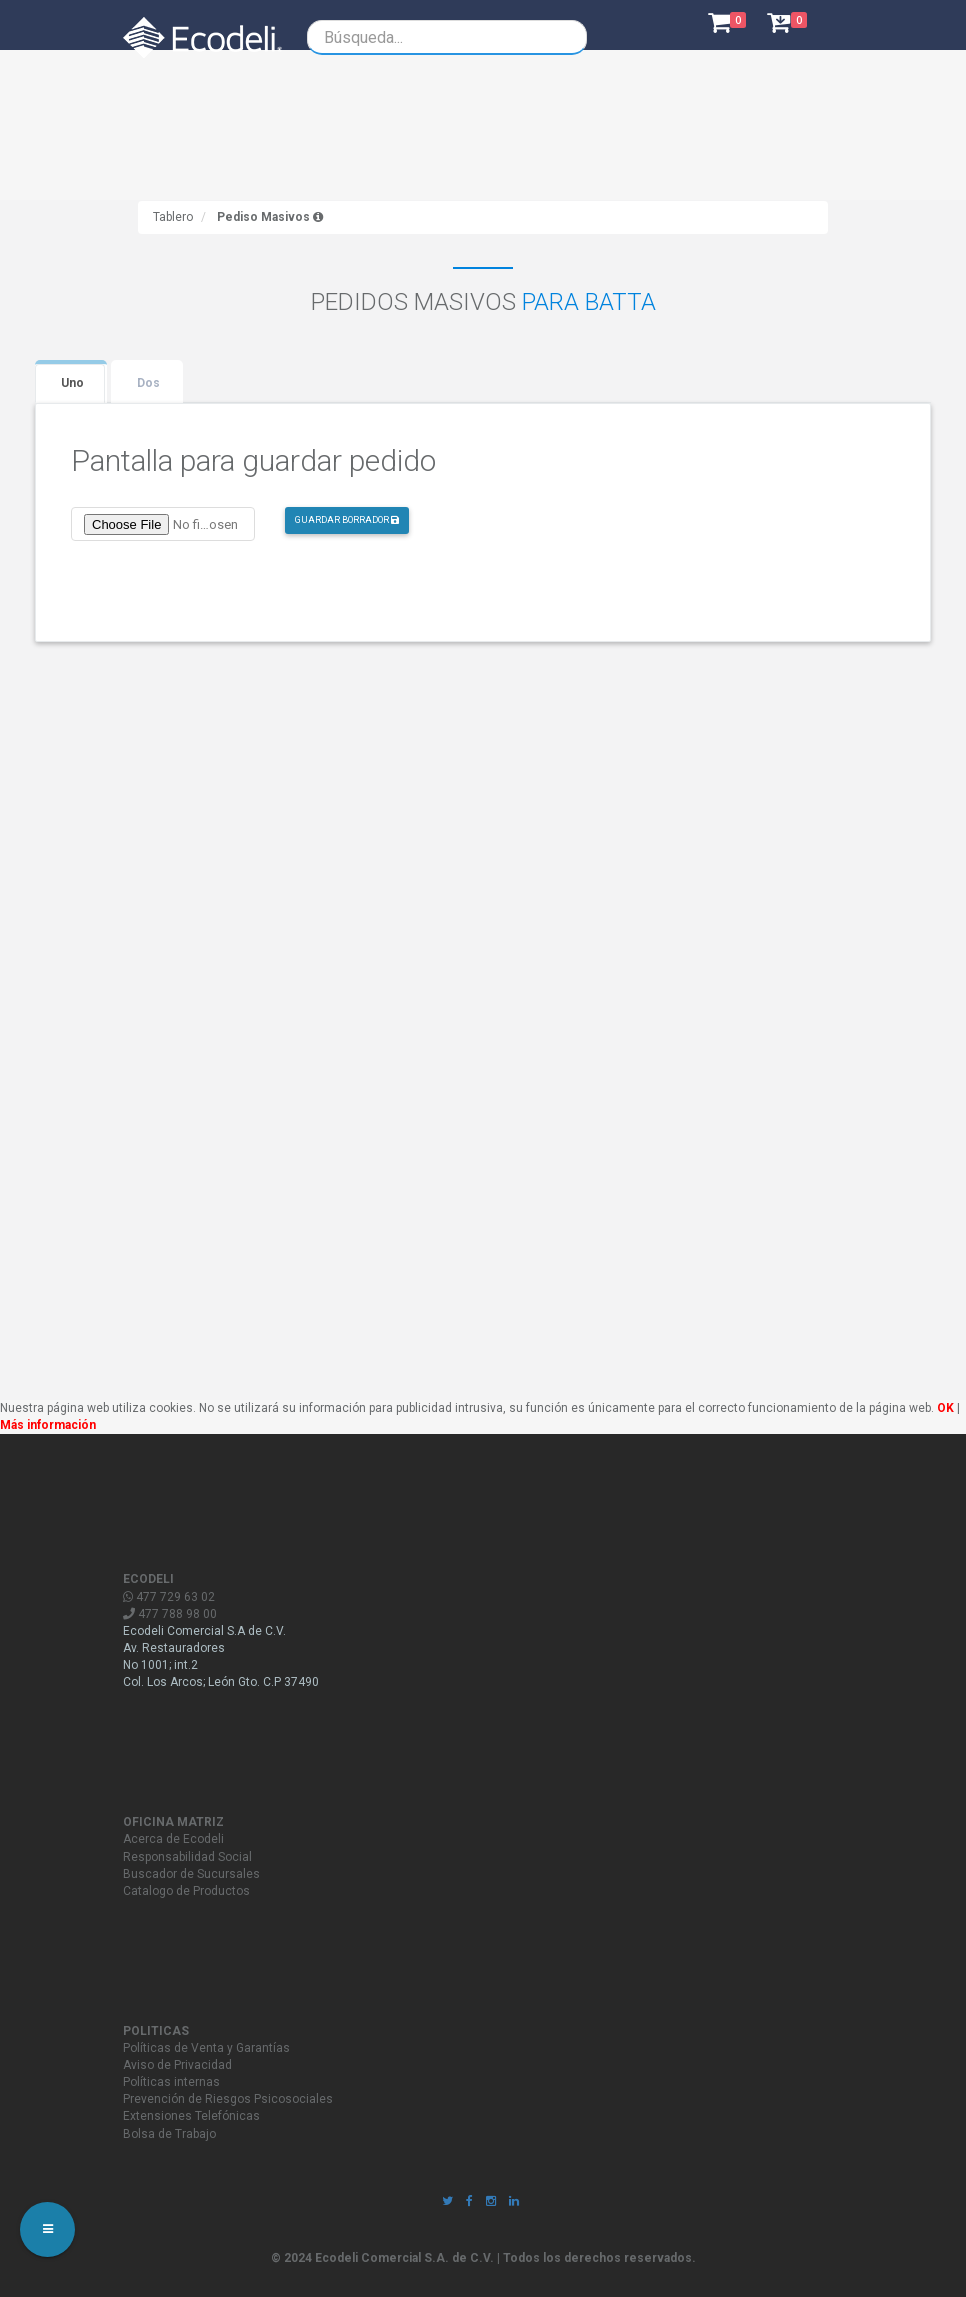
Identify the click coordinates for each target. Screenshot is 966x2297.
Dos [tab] (148, 383)
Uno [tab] (72, 383)
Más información (48, 1425)
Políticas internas (171, 2082)
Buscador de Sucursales (191, 1874)
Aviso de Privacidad (177, 2065)
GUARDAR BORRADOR (347, 520)
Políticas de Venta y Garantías (206, 2048)
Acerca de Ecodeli (173, 1839)
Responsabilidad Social (187, 1857)
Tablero (173, 217)
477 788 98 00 (170, 1614)
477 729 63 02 (169, 1597)
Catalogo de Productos (186, 1891)
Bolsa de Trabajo (169, 2134)
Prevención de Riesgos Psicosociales (228, 2099)
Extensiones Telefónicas (191, 2116)
